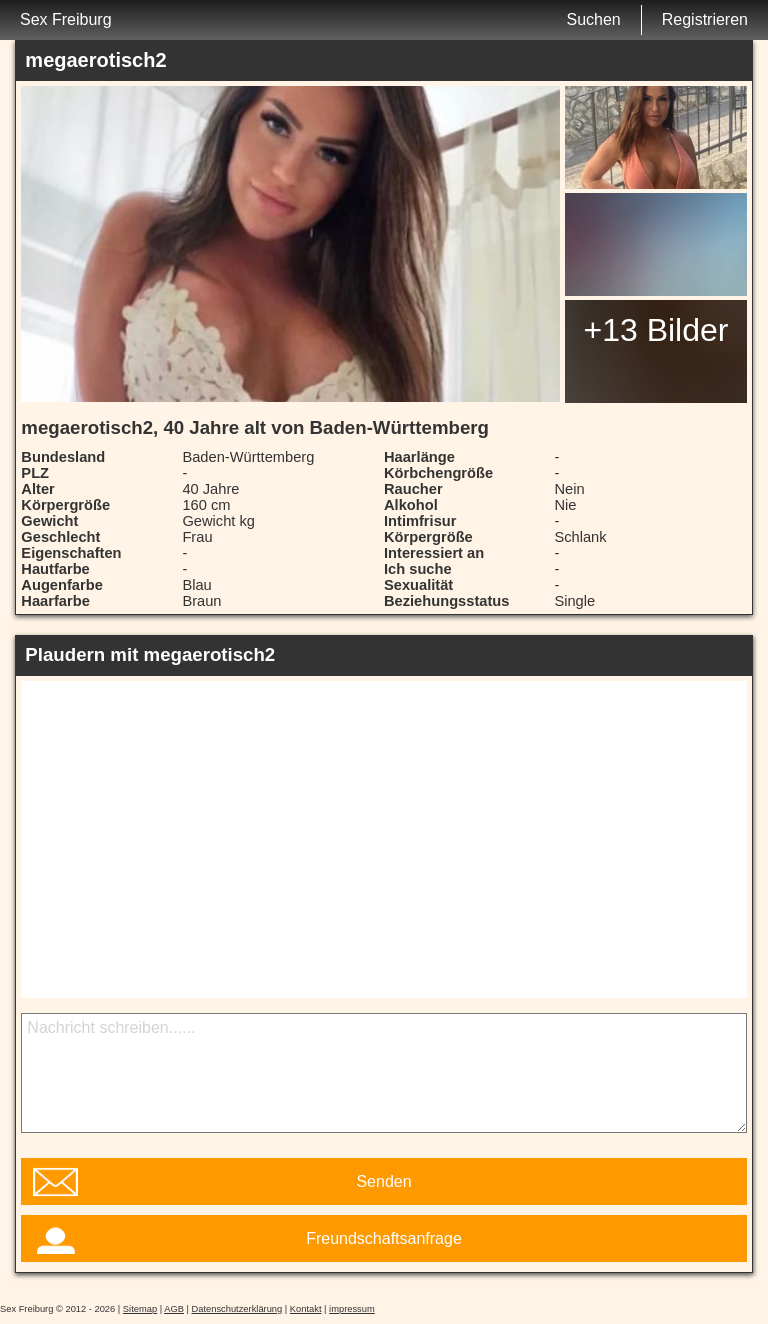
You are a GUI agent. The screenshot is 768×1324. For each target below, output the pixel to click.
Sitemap (140, 1309)
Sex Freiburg (66, 19)
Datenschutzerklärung (237, 1309)
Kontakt (306, 1309)
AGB (174, 1309)
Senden (383, 1181)
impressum (352, 1309)
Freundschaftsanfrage (384, 1238)
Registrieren (705, 19)
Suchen (593, 19)
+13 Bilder (655, 330)
